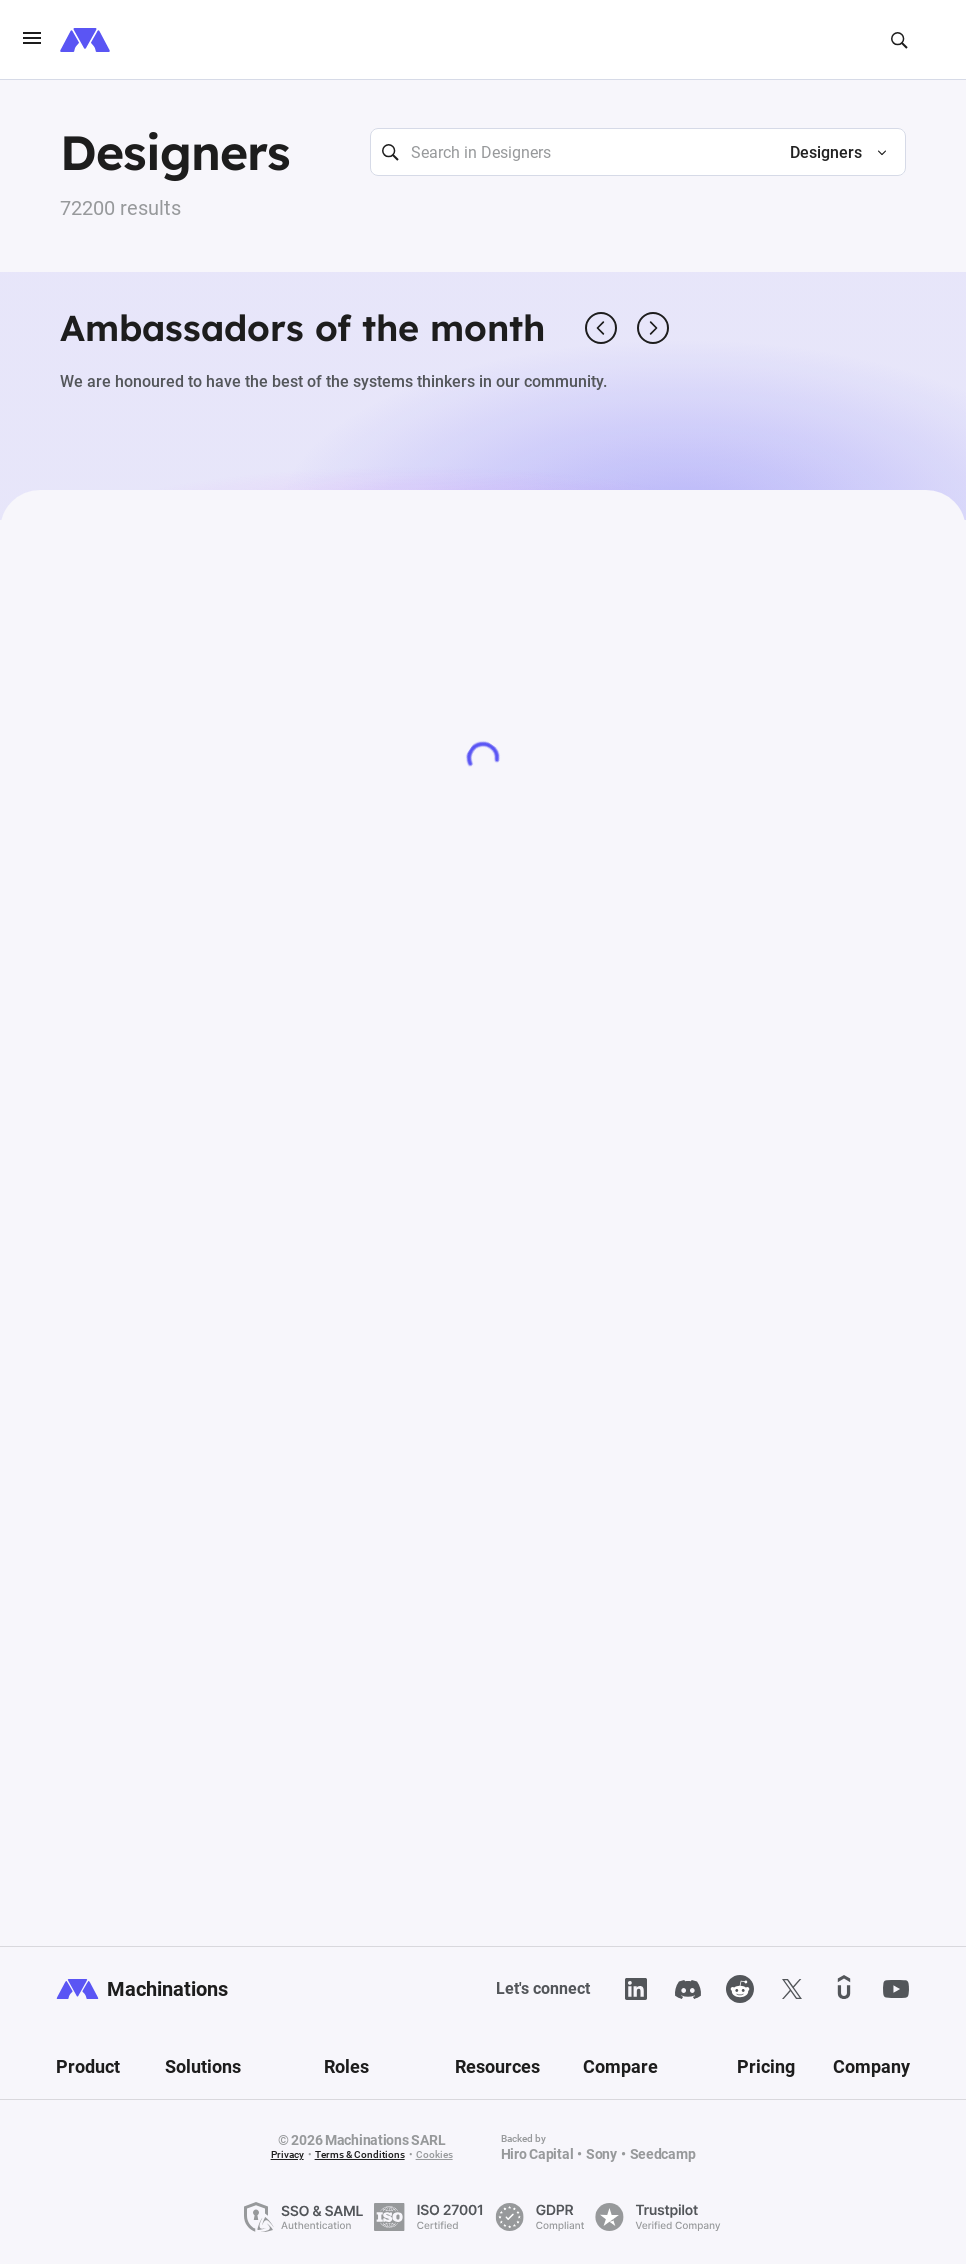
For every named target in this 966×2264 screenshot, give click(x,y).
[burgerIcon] (32, 40)
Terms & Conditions (360, 2154)
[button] (830, 153)
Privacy (287, 2154)
